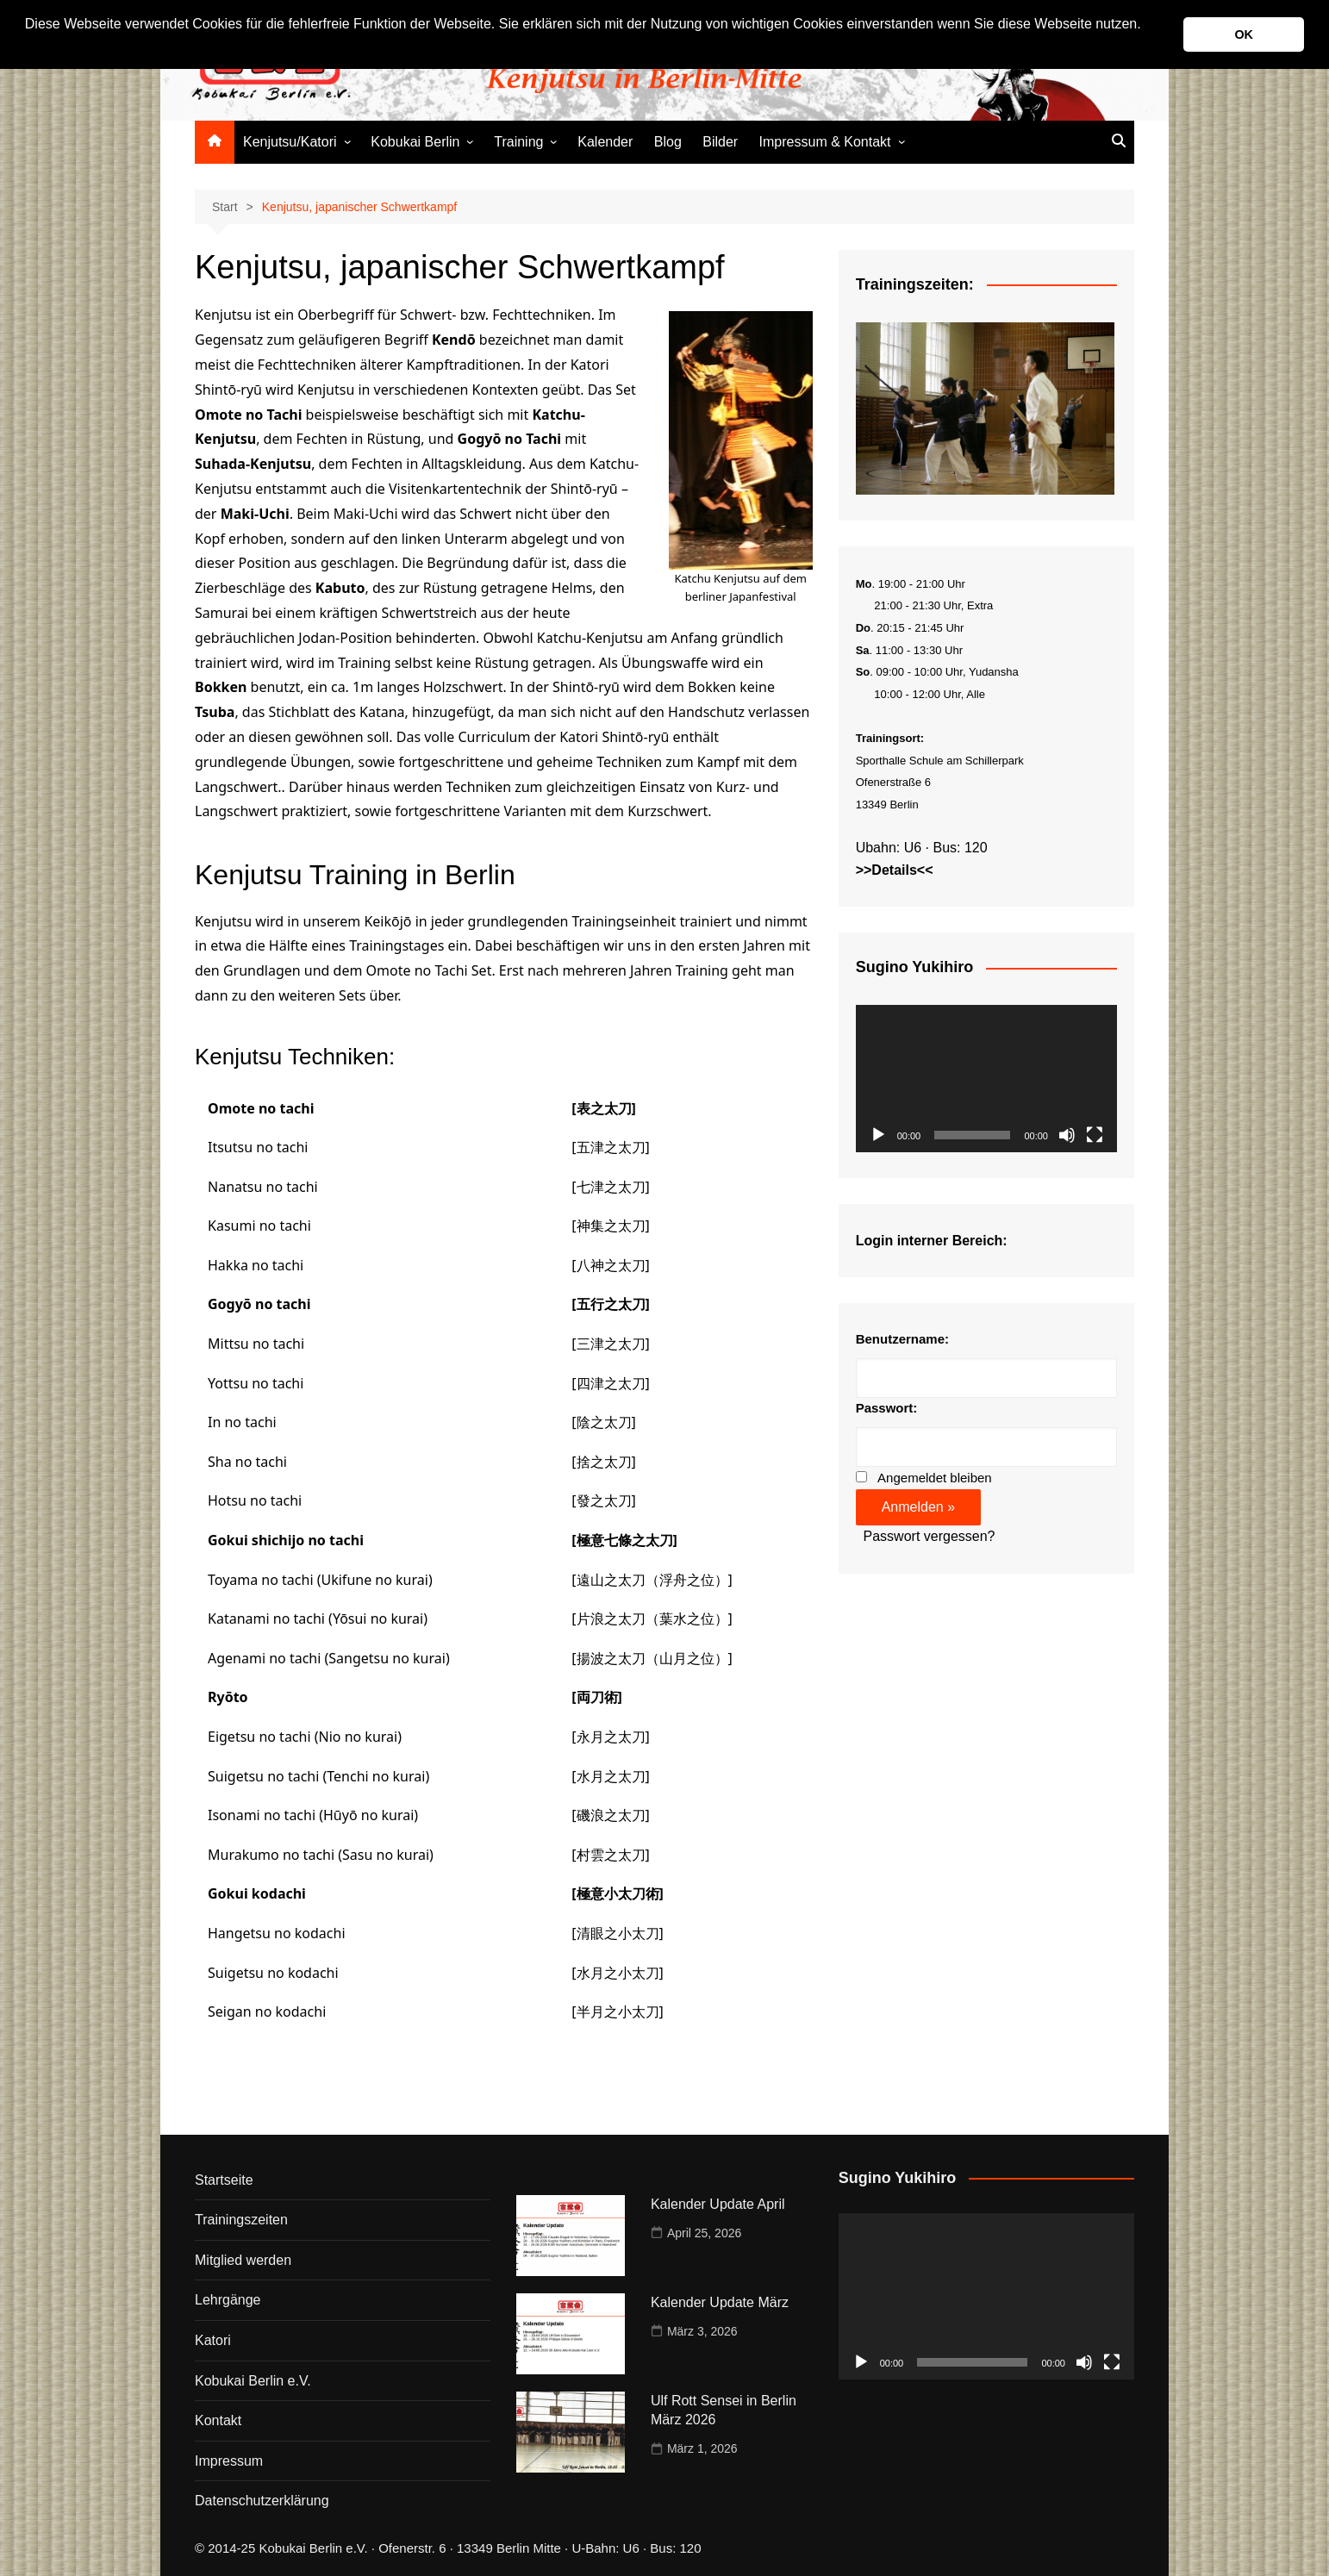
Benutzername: (902, 1339)
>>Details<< (894, 870)
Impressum (229, 2461)
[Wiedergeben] (878, 1135)
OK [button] (1243, 34)
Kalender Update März (720, 2302)
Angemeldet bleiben (934, 1477)
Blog (668, 141)
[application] (986, 1078)
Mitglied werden (243, 2260)
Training (518, 141)
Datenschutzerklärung (262, 2500)
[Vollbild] (1094, 1135)
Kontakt (218, 2420)
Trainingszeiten (241, 2219)
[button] (27, 46)
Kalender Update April (718, 2204)
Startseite (224, 2180)
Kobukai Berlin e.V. (253, 2380)
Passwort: (887, 1407)
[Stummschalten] (1067, 1135)
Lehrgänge (228, 2299)
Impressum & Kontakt (825, 141)
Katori (213, 2340)
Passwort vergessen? (929, 1536)
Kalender (605, 141)
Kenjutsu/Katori (290, 141)
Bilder (720, 141)
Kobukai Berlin (415, 141)
